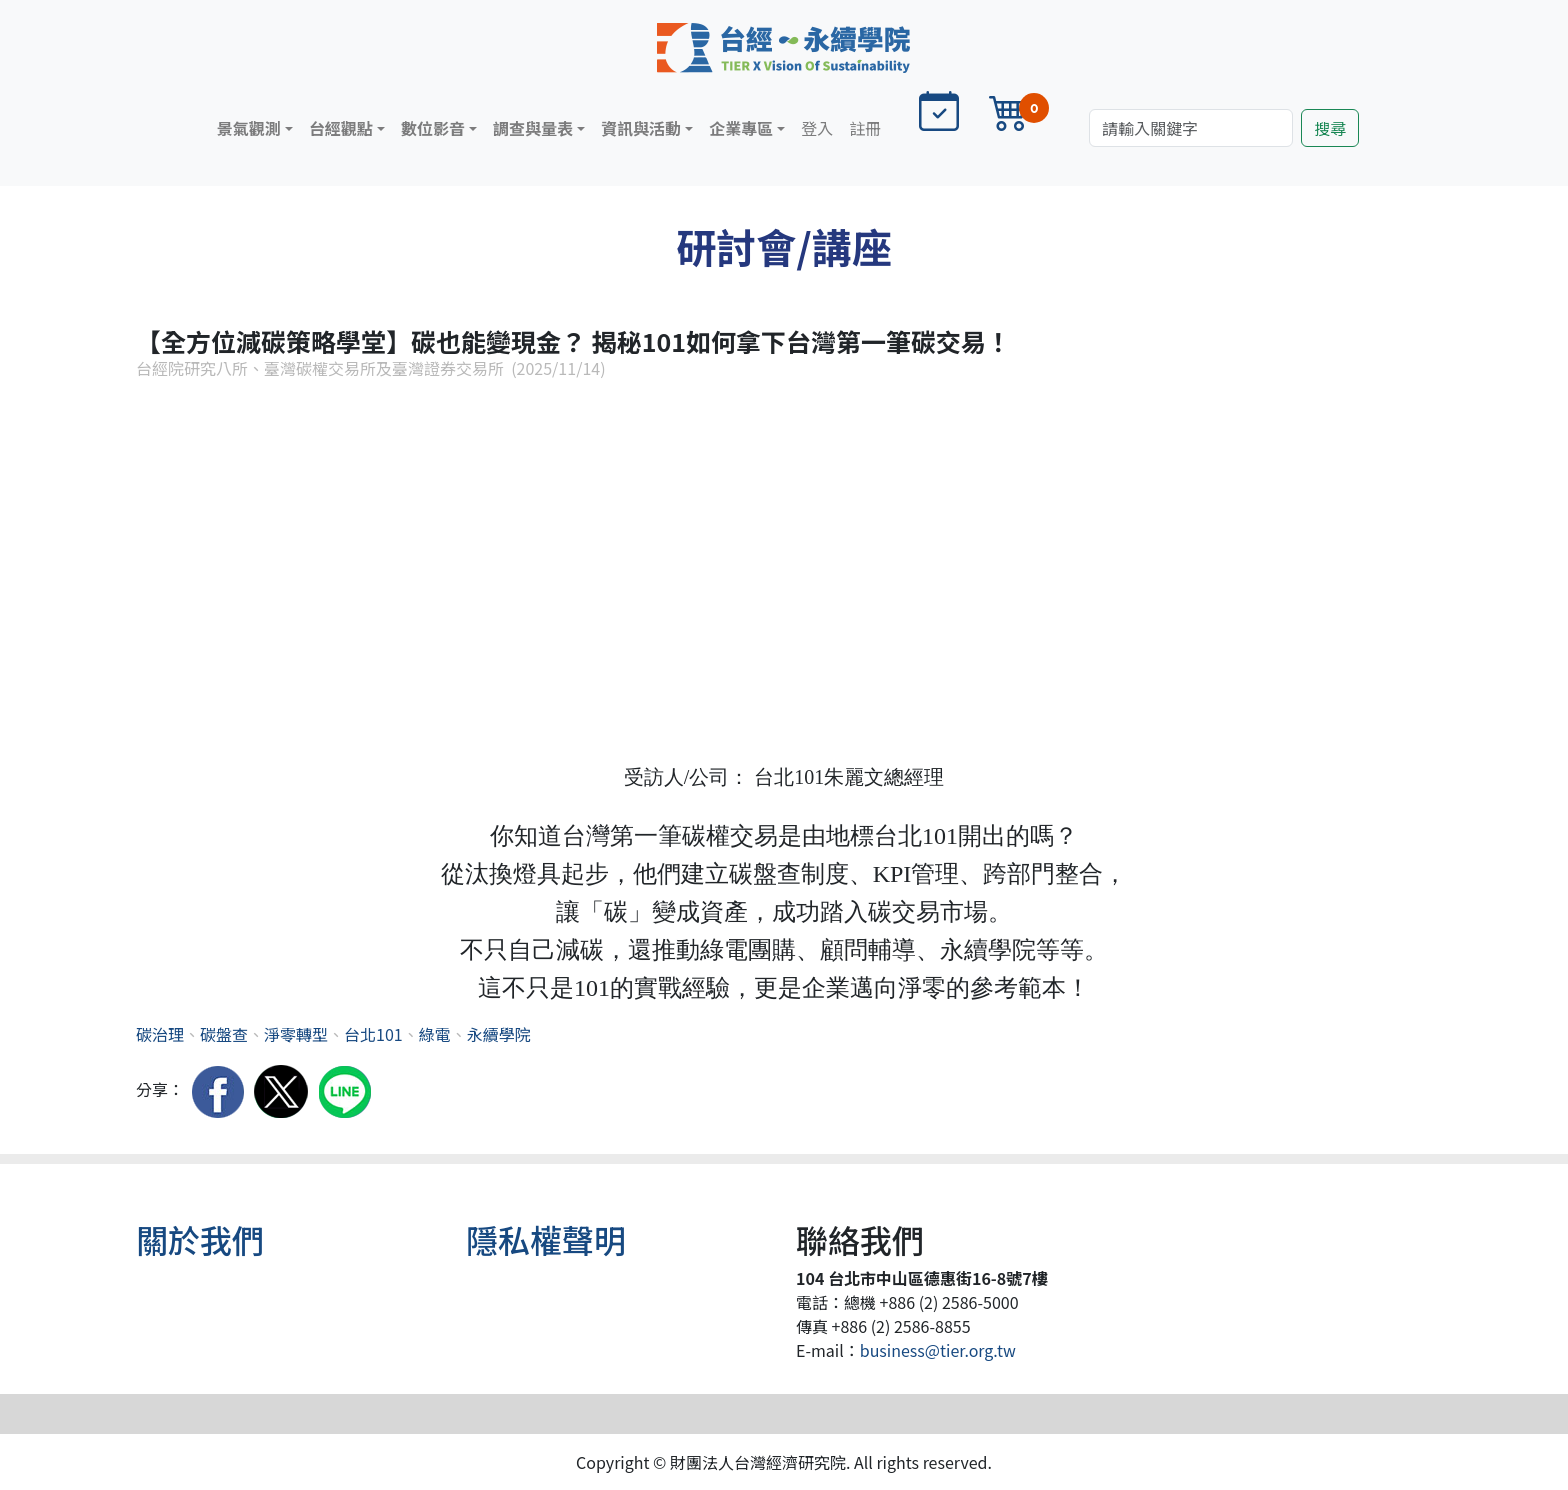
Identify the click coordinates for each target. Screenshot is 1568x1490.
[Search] (1191, 128)
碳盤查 (224, 1034)
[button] (255, 128)
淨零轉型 (296, 1034)
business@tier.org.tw (938, 1350)
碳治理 (160, 1034)
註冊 (865, 128)
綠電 (435, 1034)
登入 (817, 128)
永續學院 (499, 1034)
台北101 (373, 1034)
